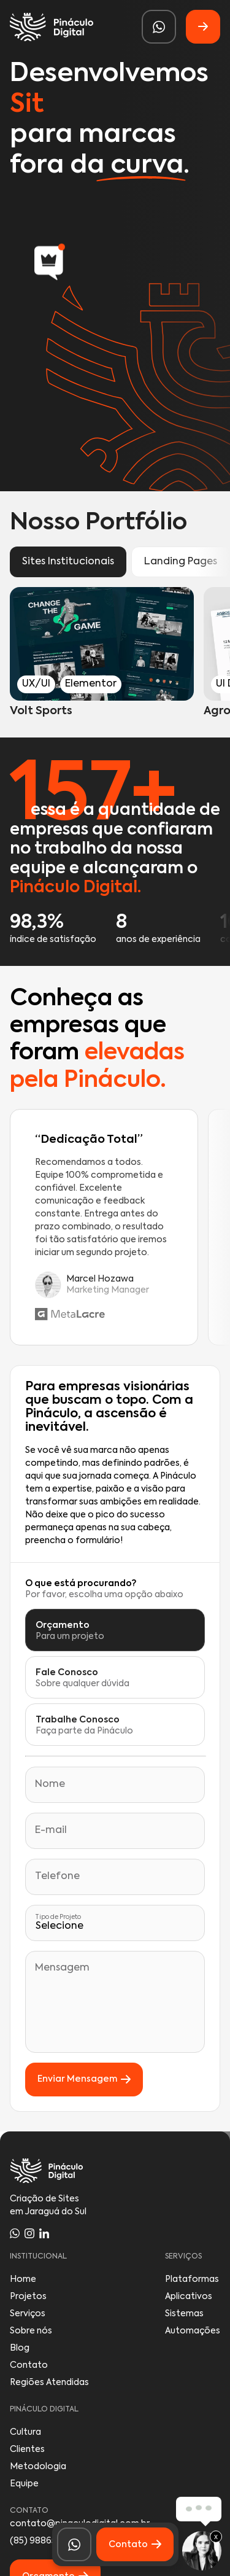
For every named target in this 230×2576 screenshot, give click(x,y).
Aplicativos (188, 2296)
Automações (192, 2331)
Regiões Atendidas (49, 2382)
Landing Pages (180, 562)
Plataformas (192, 2279)
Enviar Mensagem (84, 2079)
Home (23, 2279)
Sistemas (184, 2313)
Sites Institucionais (68, 562)
